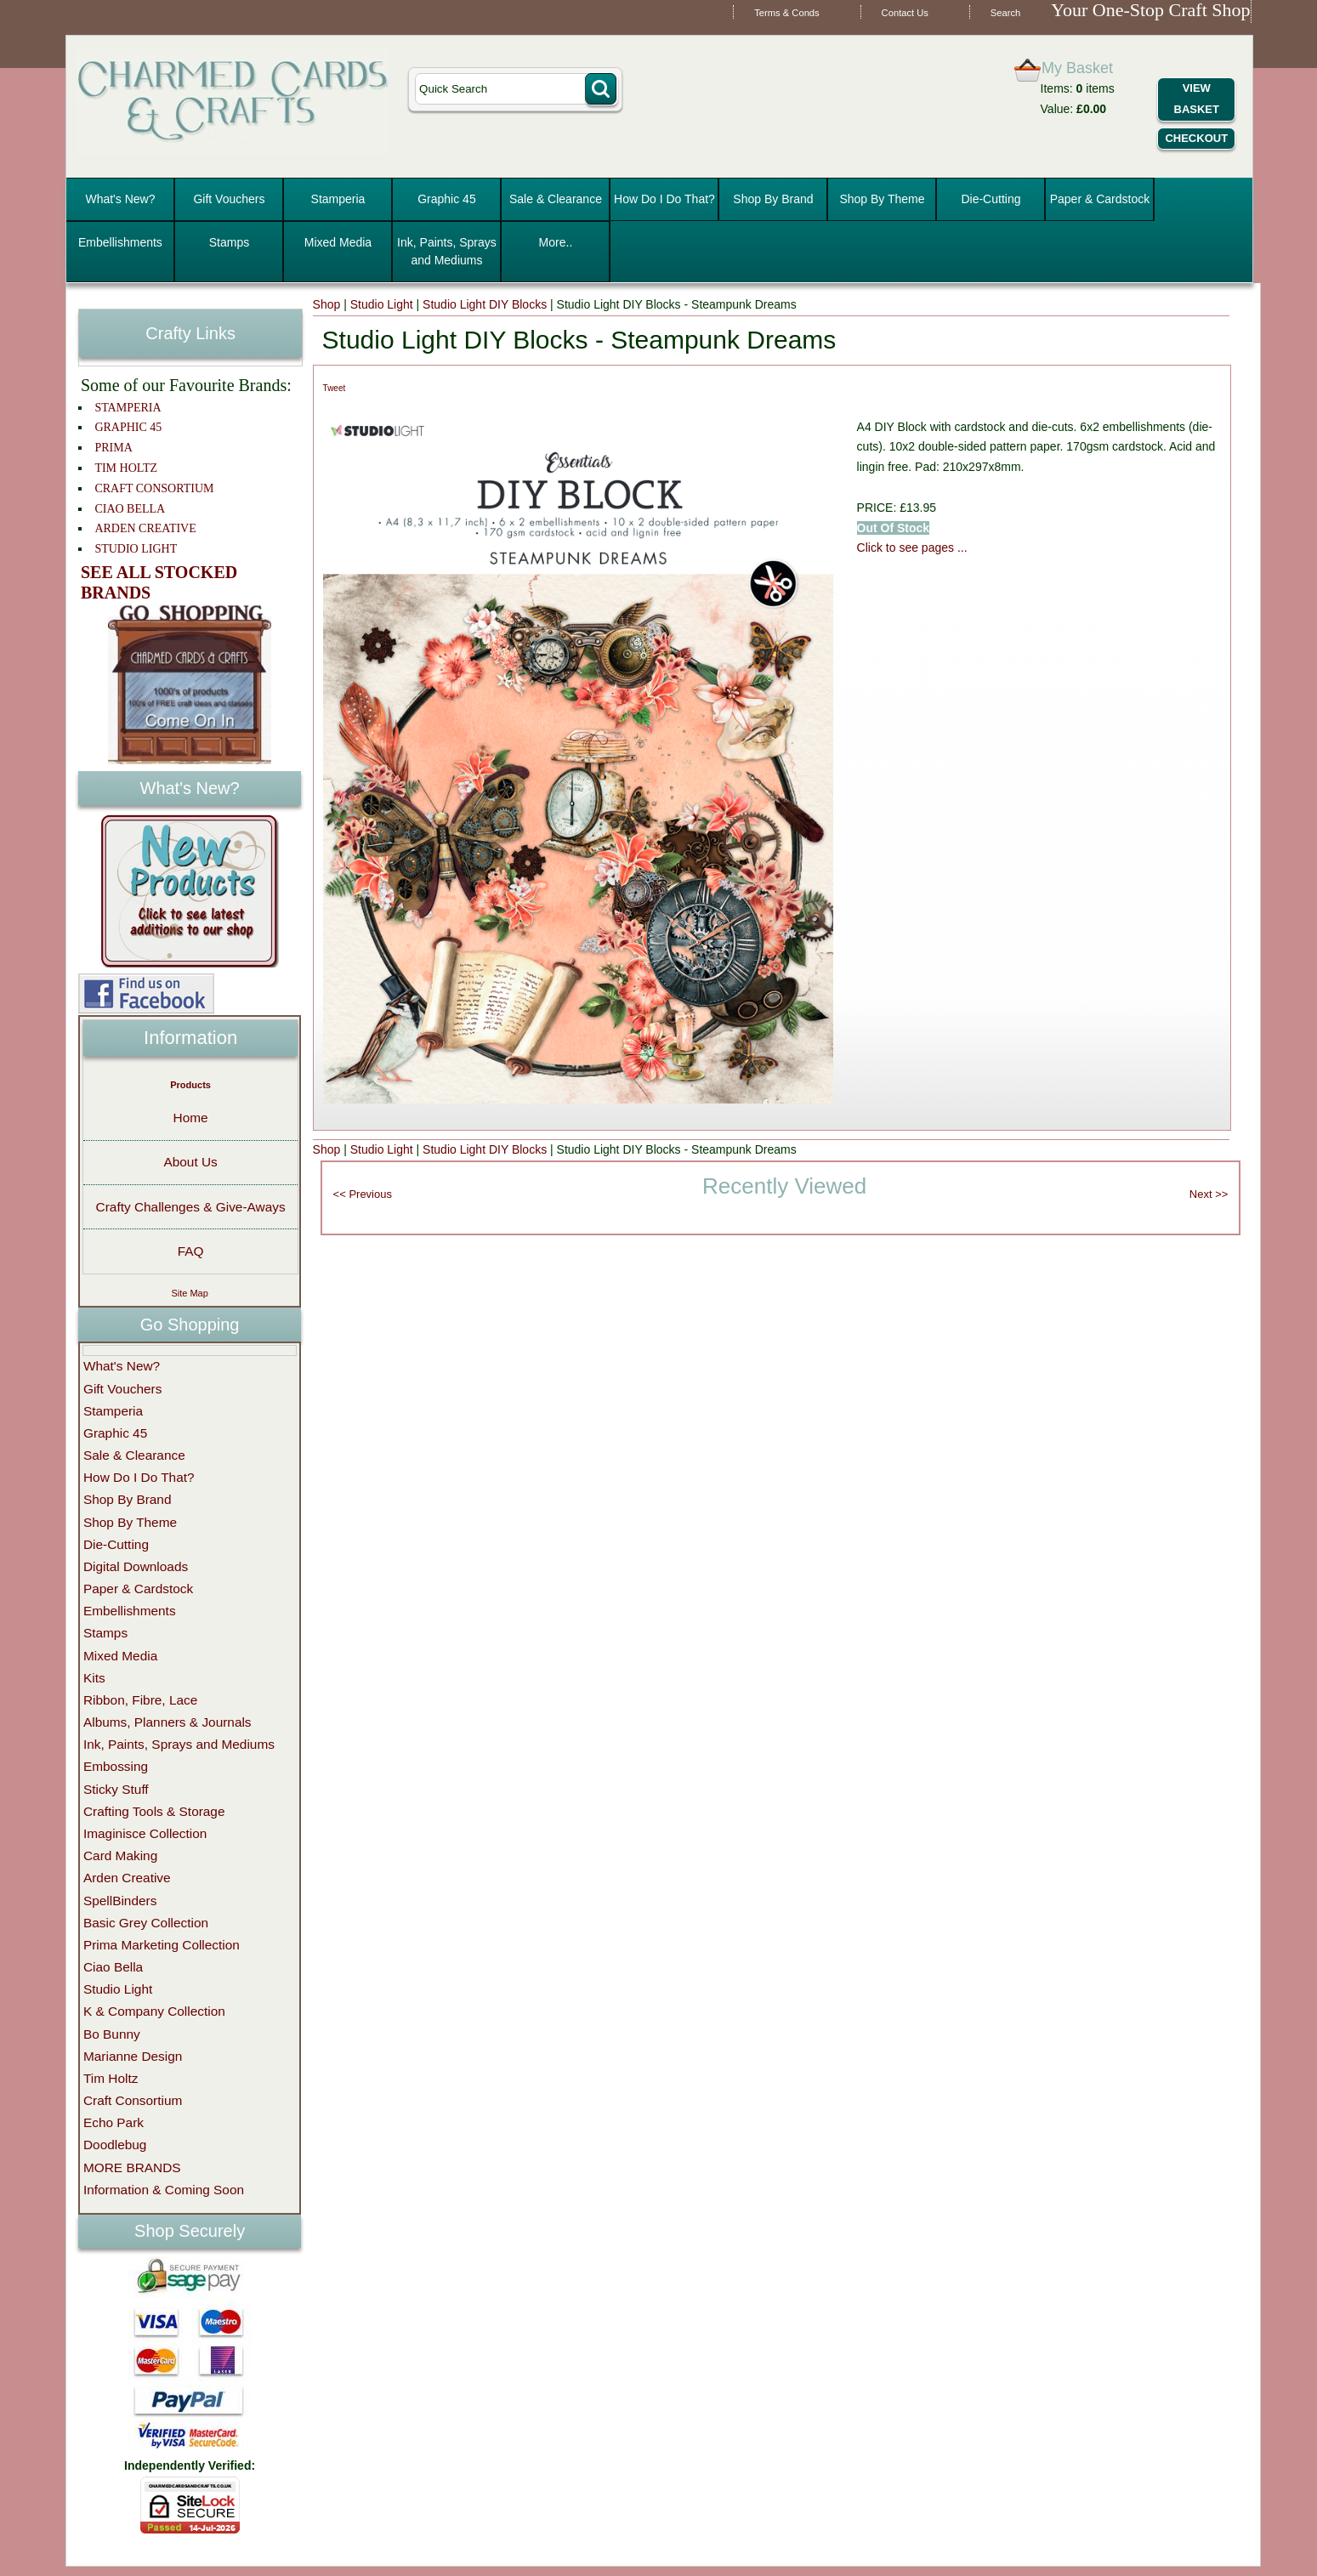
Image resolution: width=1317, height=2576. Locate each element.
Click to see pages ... (912, 547)
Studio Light (381, 304)
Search (1005, 13)
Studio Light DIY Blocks (485, 304)
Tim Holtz (110, 2078)
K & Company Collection (154, 2011)
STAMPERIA (127, 407)
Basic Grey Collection (145, 1922)
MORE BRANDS (132, 2167)
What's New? (120, 199)
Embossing (115, 1766)
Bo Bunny (111, 2034)
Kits (94, 1678)
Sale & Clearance (555, 199)
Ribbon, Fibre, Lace (140, 1700)
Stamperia (338, 199)
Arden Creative (127, 1877)
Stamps (229, 242)
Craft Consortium (132, 2100)
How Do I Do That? (664, 199)
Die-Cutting (990, 199)
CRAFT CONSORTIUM (153, 488)
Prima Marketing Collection (161, 1945)
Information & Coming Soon (163, 2189)
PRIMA (113, 447)
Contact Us (905, 13)
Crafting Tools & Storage (154, 1811)
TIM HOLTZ (125, 468)
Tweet (334, 388)
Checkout (1196, 138)
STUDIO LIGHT (135, 548)
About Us (190, 1162)
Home (190, 1117)
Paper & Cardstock (1100, 199)
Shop (327, 304)
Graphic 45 (446, 199)
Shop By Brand (773, 199)
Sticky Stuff (116, 1789)
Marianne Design (132, 2056)
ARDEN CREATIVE (145, 528)
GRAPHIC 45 (128, 427)
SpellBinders (119, 1900)
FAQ (191, 1251)
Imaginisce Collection (145, 1833)
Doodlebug (114, 2144)
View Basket (1196, 99)
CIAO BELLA (129, 508)
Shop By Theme (881, 199)
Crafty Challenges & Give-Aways (191, 1207)
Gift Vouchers (228, 199)
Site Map (189, 1293)
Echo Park (113, 2122)
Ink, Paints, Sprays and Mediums (447, 251)
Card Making (120, 1855)
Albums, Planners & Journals (167, 1722)
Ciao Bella (113, 1967)
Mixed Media (338, 242)
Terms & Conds (786, 13)
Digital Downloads (135, 1566)
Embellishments (120, 242)
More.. (556, 242)
